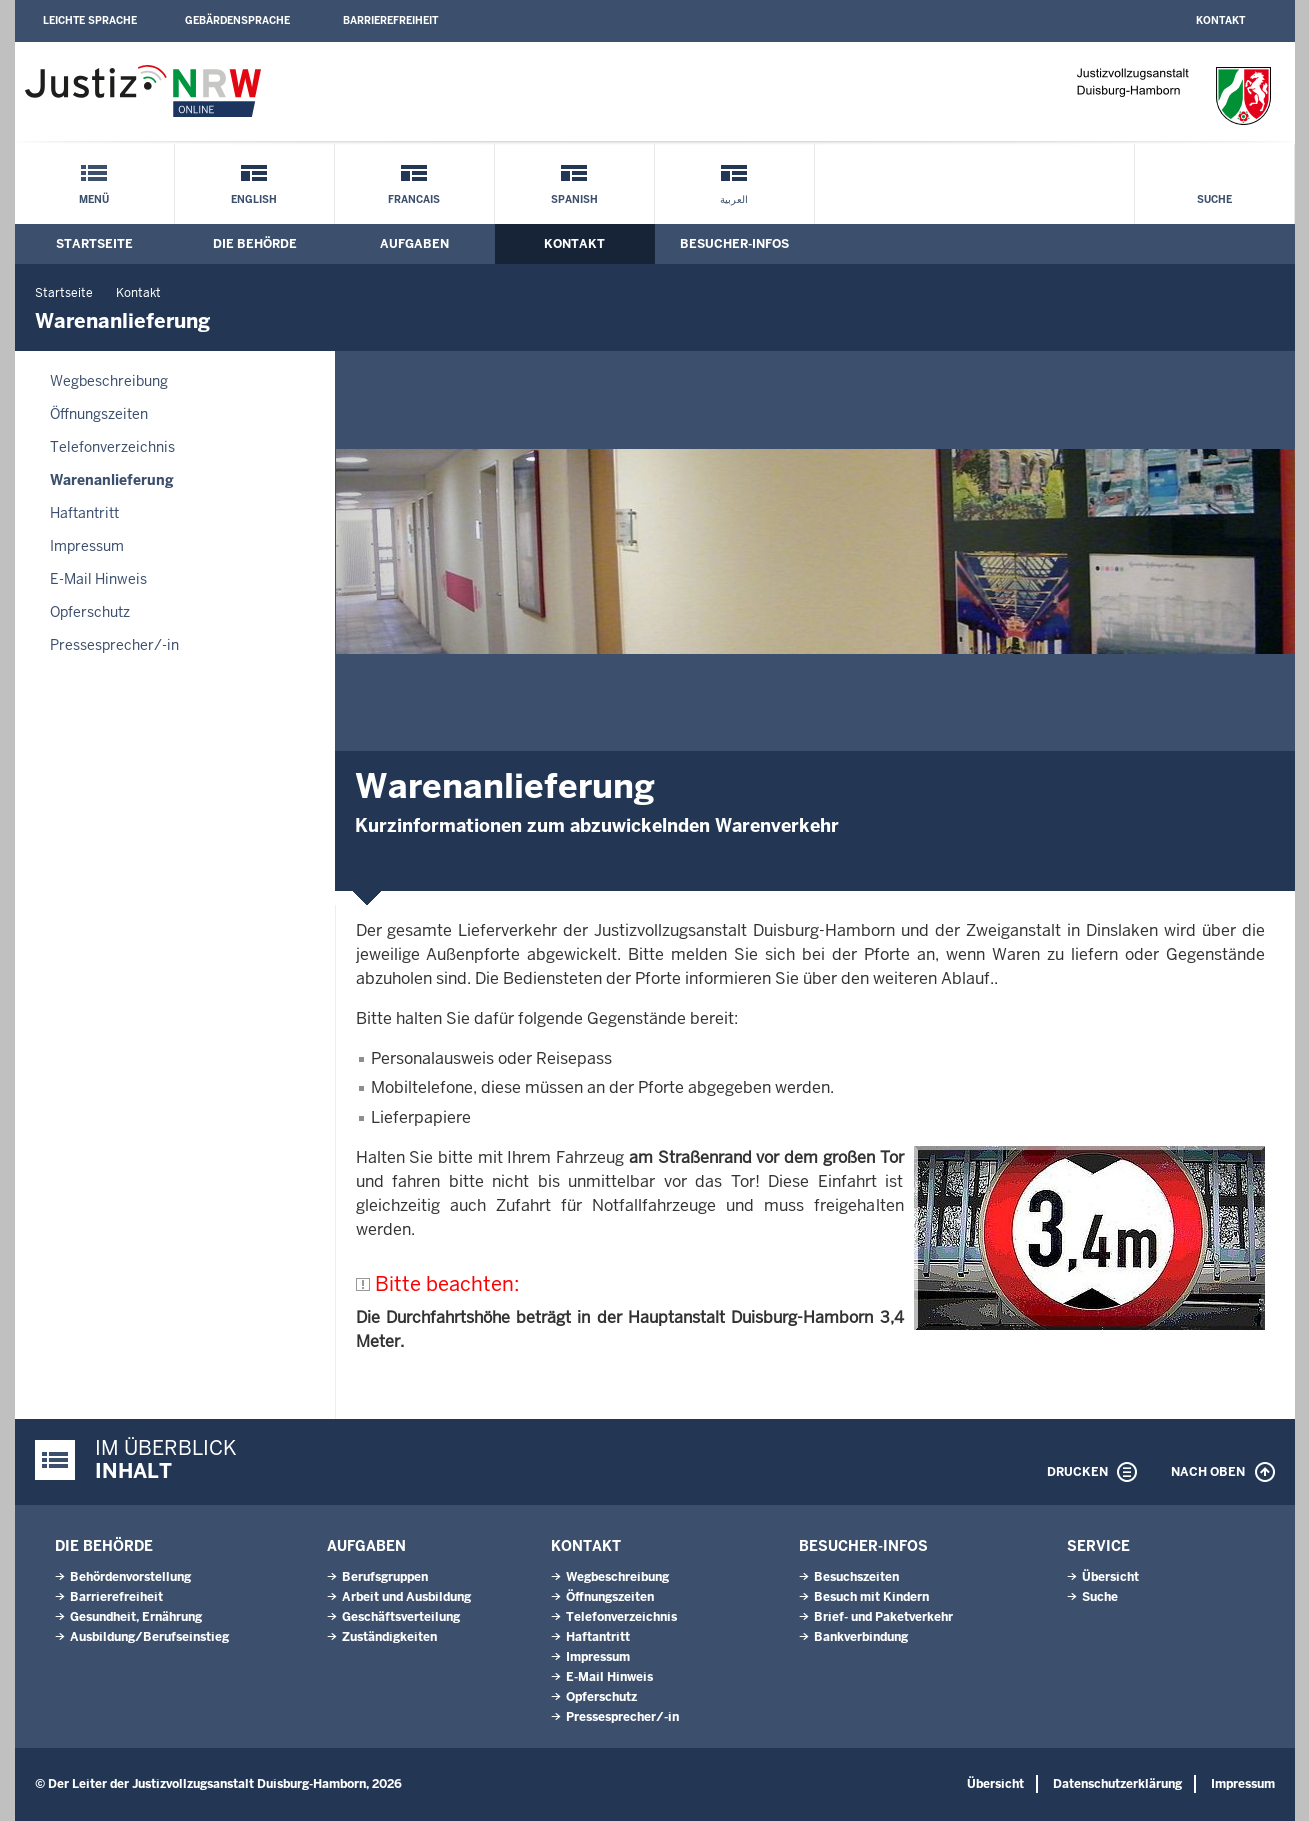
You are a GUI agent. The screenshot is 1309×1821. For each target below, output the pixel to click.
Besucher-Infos (734, 244)
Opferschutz (90, 612)
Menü (94, 199)
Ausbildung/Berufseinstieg (149, 1637)
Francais (414, 199)
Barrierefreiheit (390, 20)
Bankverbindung (861, 1637)
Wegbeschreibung (109, 381)
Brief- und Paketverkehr (883, 1617)
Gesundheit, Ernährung (136, 1617)
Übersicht (1110, 1577)
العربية (734, 199)
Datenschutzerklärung (1117, 1784)
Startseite (94, 244)
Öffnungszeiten (99, 414)
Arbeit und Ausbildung (406, 1597)
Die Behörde (255, 244)
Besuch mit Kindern (871, 1597)
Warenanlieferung (112, 480)
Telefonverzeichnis (112, 447)
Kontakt (1220, 20)
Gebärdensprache (237, 20)
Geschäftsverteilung (401, 1617)
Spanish (574, 199)
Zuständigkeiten (389, 1637)
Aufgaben (414, 244)
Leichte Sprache (90, 20)
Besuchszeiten (856, 1577)
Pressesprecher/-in (114, 645)
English (254, 199)
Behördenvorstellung (130, 1577)
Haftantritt (84, 513)
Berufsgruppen (385, 1577)
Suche (1214, 199)
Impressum (87, 546)
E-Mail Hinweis (98, 579)
